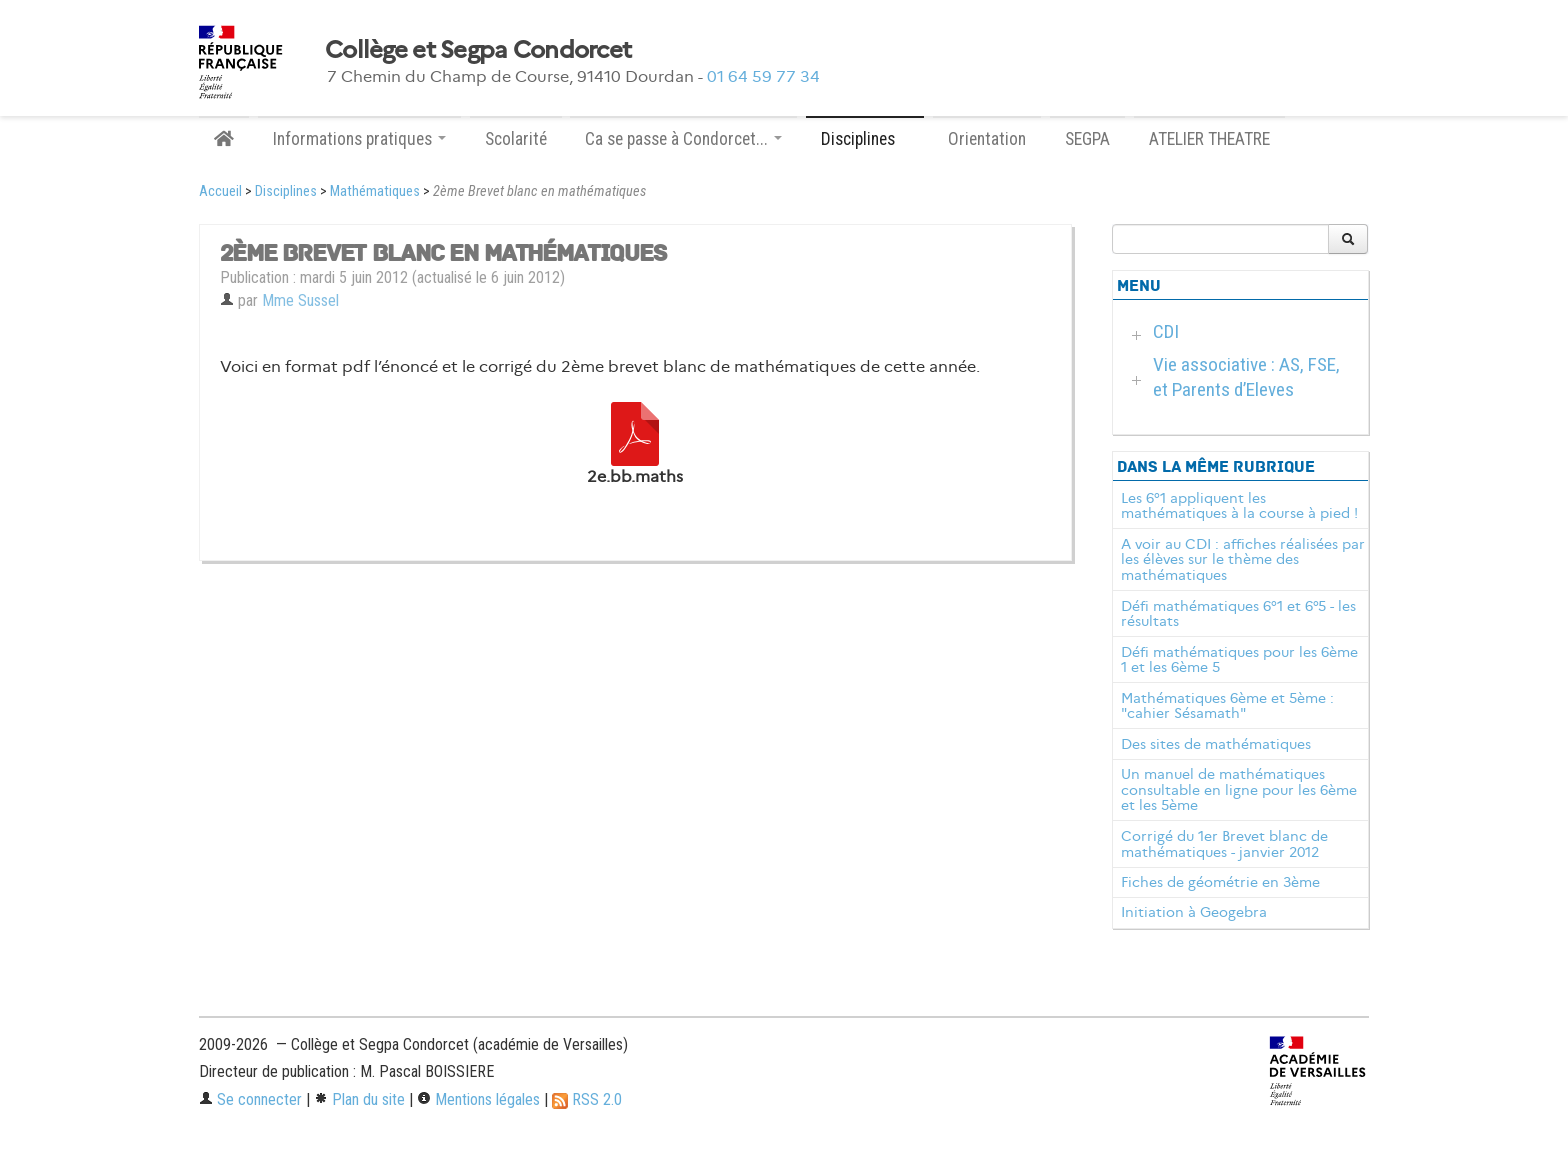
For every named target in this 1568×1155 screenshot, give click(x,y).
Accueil (220, 191)
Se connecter (250, 1099)
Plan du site (359, 1099)
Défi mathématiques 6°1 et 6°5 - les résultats (1238, 614)
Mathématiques (375, 191)
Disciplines (286, 191)
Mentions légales (478, 1099)
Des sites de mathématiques (1216, 744)
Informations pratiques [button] (359, 139)
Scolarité (516, 139)
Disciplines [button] (865, 139)
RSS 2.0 (587, 1099)
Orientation (987, 139)
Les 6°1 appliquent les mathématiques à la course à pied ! (1239, 506)
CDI (1166, 331)
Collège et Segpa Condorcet (478, 50)
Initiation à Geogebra (1194, 912)
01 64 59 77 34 (763, 76)
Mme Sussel (300, 300)
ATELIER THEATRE (1209, 139)
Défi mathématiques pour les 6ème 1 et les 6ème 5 (1239, 660)
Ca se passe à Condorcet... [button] (683, 139)
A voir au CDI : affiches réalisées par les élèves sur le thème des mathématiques (1243, 560)
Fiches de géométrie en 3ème (1220, 882)
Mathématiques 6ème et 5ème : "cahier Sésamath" (1227, 706)
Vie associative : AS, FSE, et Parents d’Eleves (1246, 377)
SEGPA (1087, 139)
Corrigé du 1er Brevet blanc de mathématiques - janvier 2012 (1224, 844)
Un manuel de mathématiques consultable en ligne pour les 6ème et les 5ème (1239, 790)
